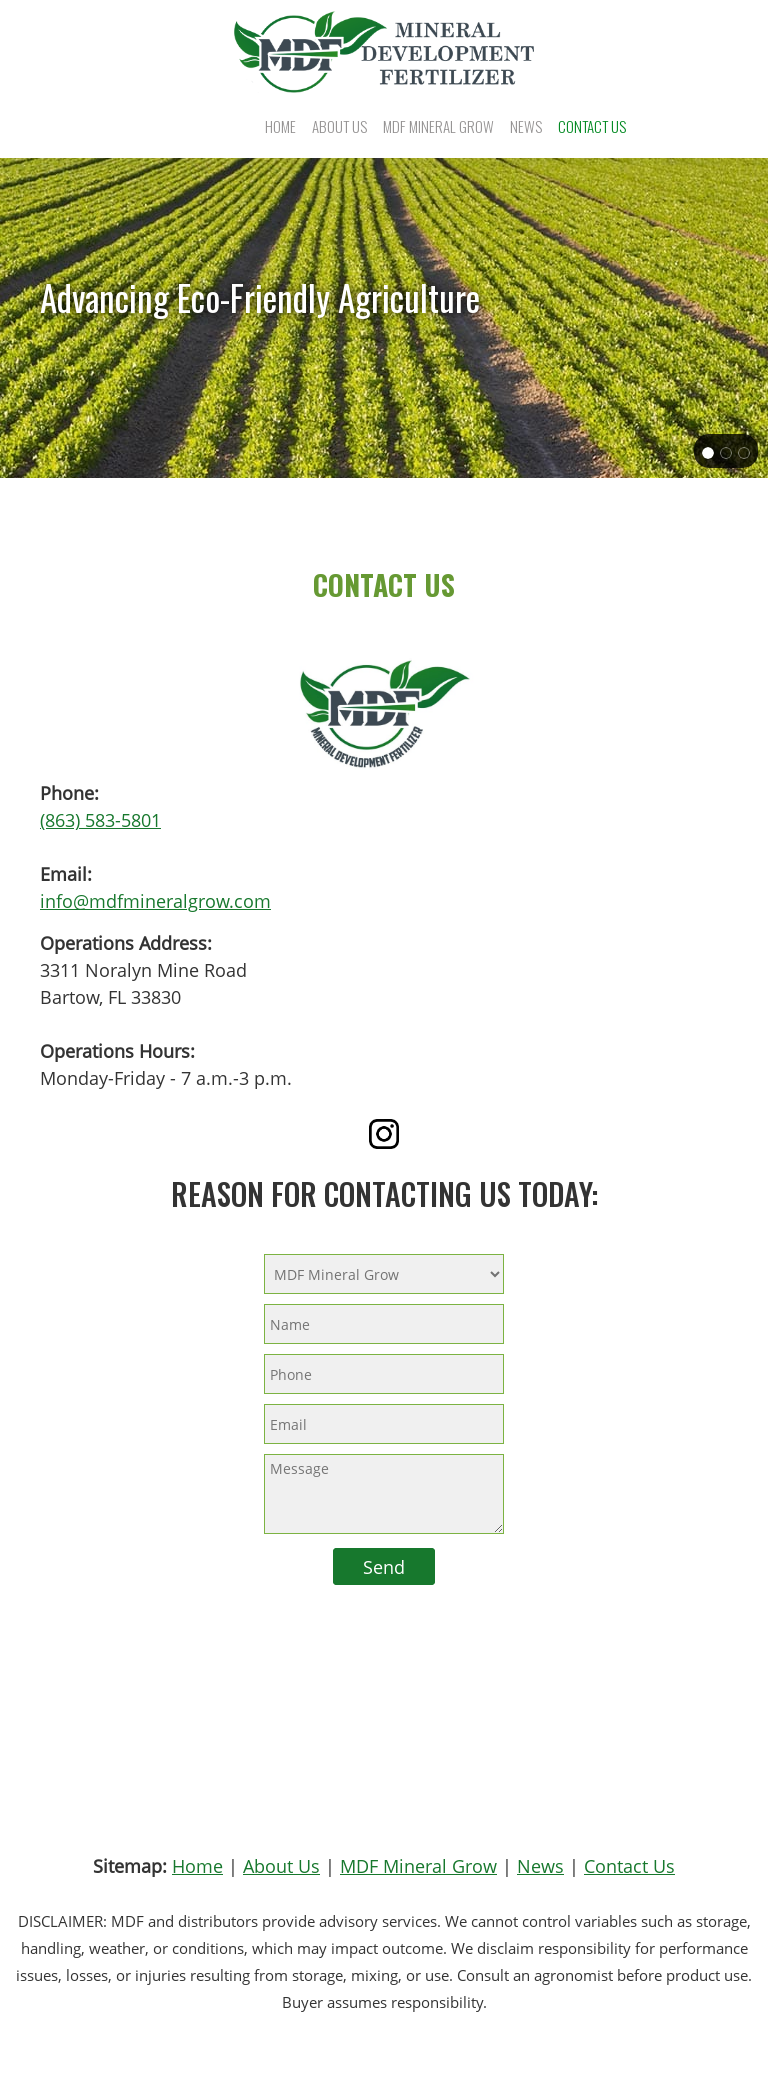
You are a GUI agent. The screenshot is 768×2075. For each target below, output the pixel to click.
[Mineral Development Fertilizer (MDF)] (384, 52)
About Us (281, 1866)
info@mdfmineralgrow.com (155, 901)
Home (197, 1866)
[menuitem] (280, 125)
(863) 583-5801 (100, 820)
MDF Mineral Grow (418, 1866)
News (540, 1866)
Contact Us (629, 1866)
